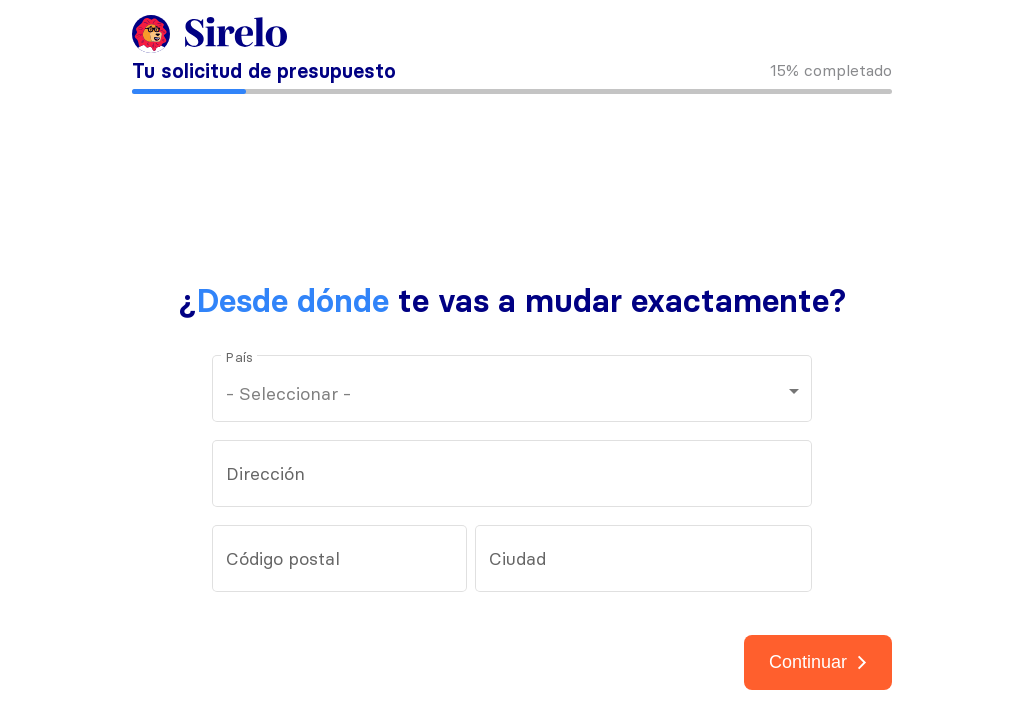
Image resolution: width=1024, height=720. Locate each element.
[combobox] (512, 479)
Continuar (818, 662)
